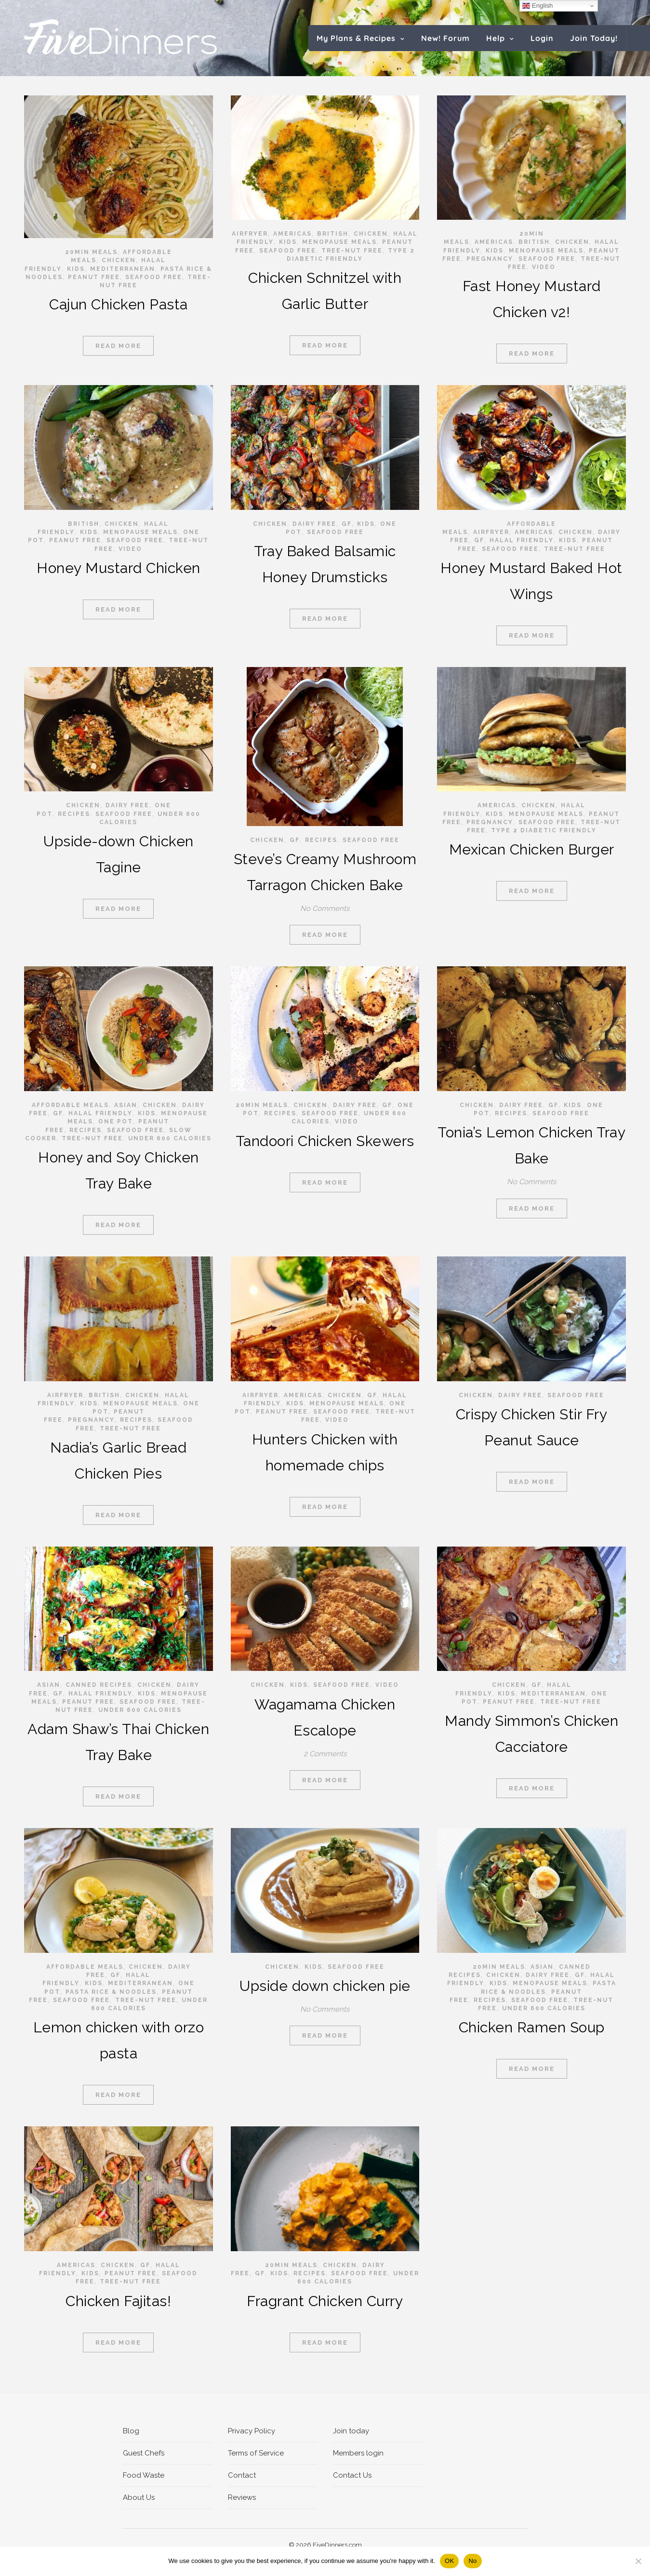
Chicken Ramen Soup (532, 2027)
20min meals (91, 252)
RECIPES (74, 814)
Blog (131, 2431)
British (332, 233)
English (537, 6)
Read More (118, 345)
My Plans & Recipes (356, 38)
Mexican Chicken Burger (531, 849)
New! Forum (445, 38)
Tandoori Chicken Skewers (325, 1141)
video (544, 267)
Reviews (242, 2497)
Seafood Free (153, 277)
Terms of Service (256, 2453)
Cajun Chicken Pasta (118, 304)
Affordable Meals (70, 1105)
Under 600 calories (170, 1138)
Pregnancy (489, 258)
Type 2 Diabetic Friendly (544, 830)
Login (542, 38)
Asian (125, 1105)
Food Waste (143, 2475)
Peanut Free (94, 277)
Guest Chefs (143, 2453)
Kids (76, 269)
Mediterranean (122, 269)
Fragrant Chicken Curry (325, 2301)
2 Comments (325, 1753)
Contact (242, 2475)
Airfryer (250, 233)
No (472, 2560)
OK (449, 2560)
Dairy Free (314, 524)
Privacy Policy (251, 2431)
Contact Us (352, 2475)
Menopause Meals (339, 242)
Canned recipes (99, 1685)
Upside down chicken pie (325, 1985)
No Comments (324, 908)
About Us (139, 2497)
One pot (115, 1121)
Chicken (119, 260)
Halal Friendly (522, 540)
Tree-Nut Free (352, 250)
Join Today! (594, 38)
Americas (292, 233)
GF (347, 524)
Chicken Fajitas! (118, 2301)
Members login (358, 2453)
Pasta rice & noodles (111, 1992)
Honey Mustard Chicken (118, 568)
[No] (638, 2561)
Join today (351, 2431)
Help (495, 38)
